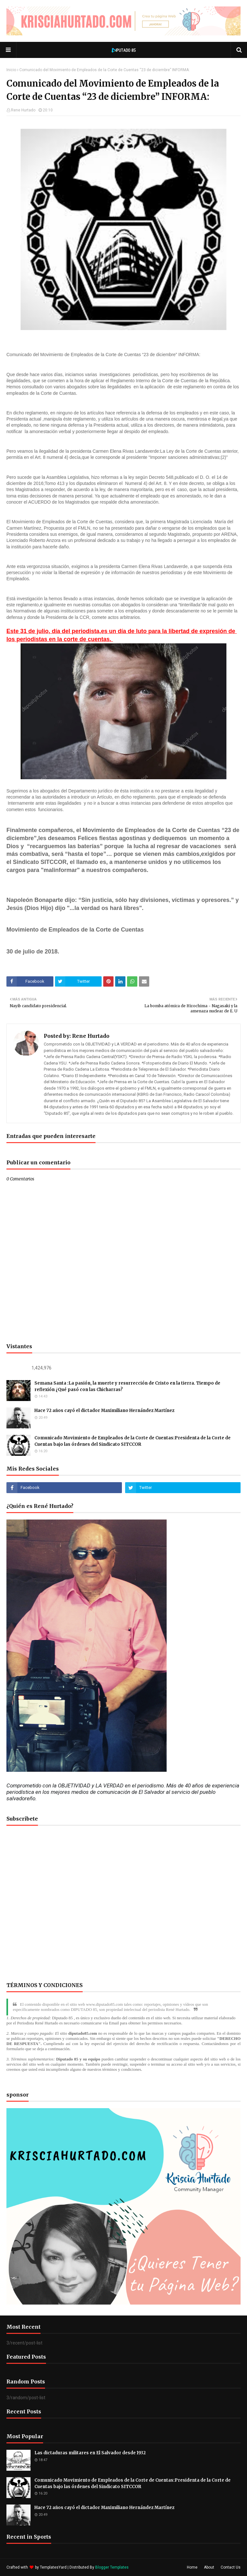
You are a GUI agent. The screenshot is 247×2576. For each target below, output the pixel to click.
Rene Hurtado (23, 110)
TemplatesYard (53, 2567)
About (209, 2567)
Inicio (11, 70)
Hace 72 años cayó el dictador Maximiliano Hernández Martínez (104, 1410)
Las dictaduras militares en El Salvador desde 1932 (90, 2453)
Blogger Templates (112, 2567)
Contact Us (231, 2567)
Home (192, 2567)
